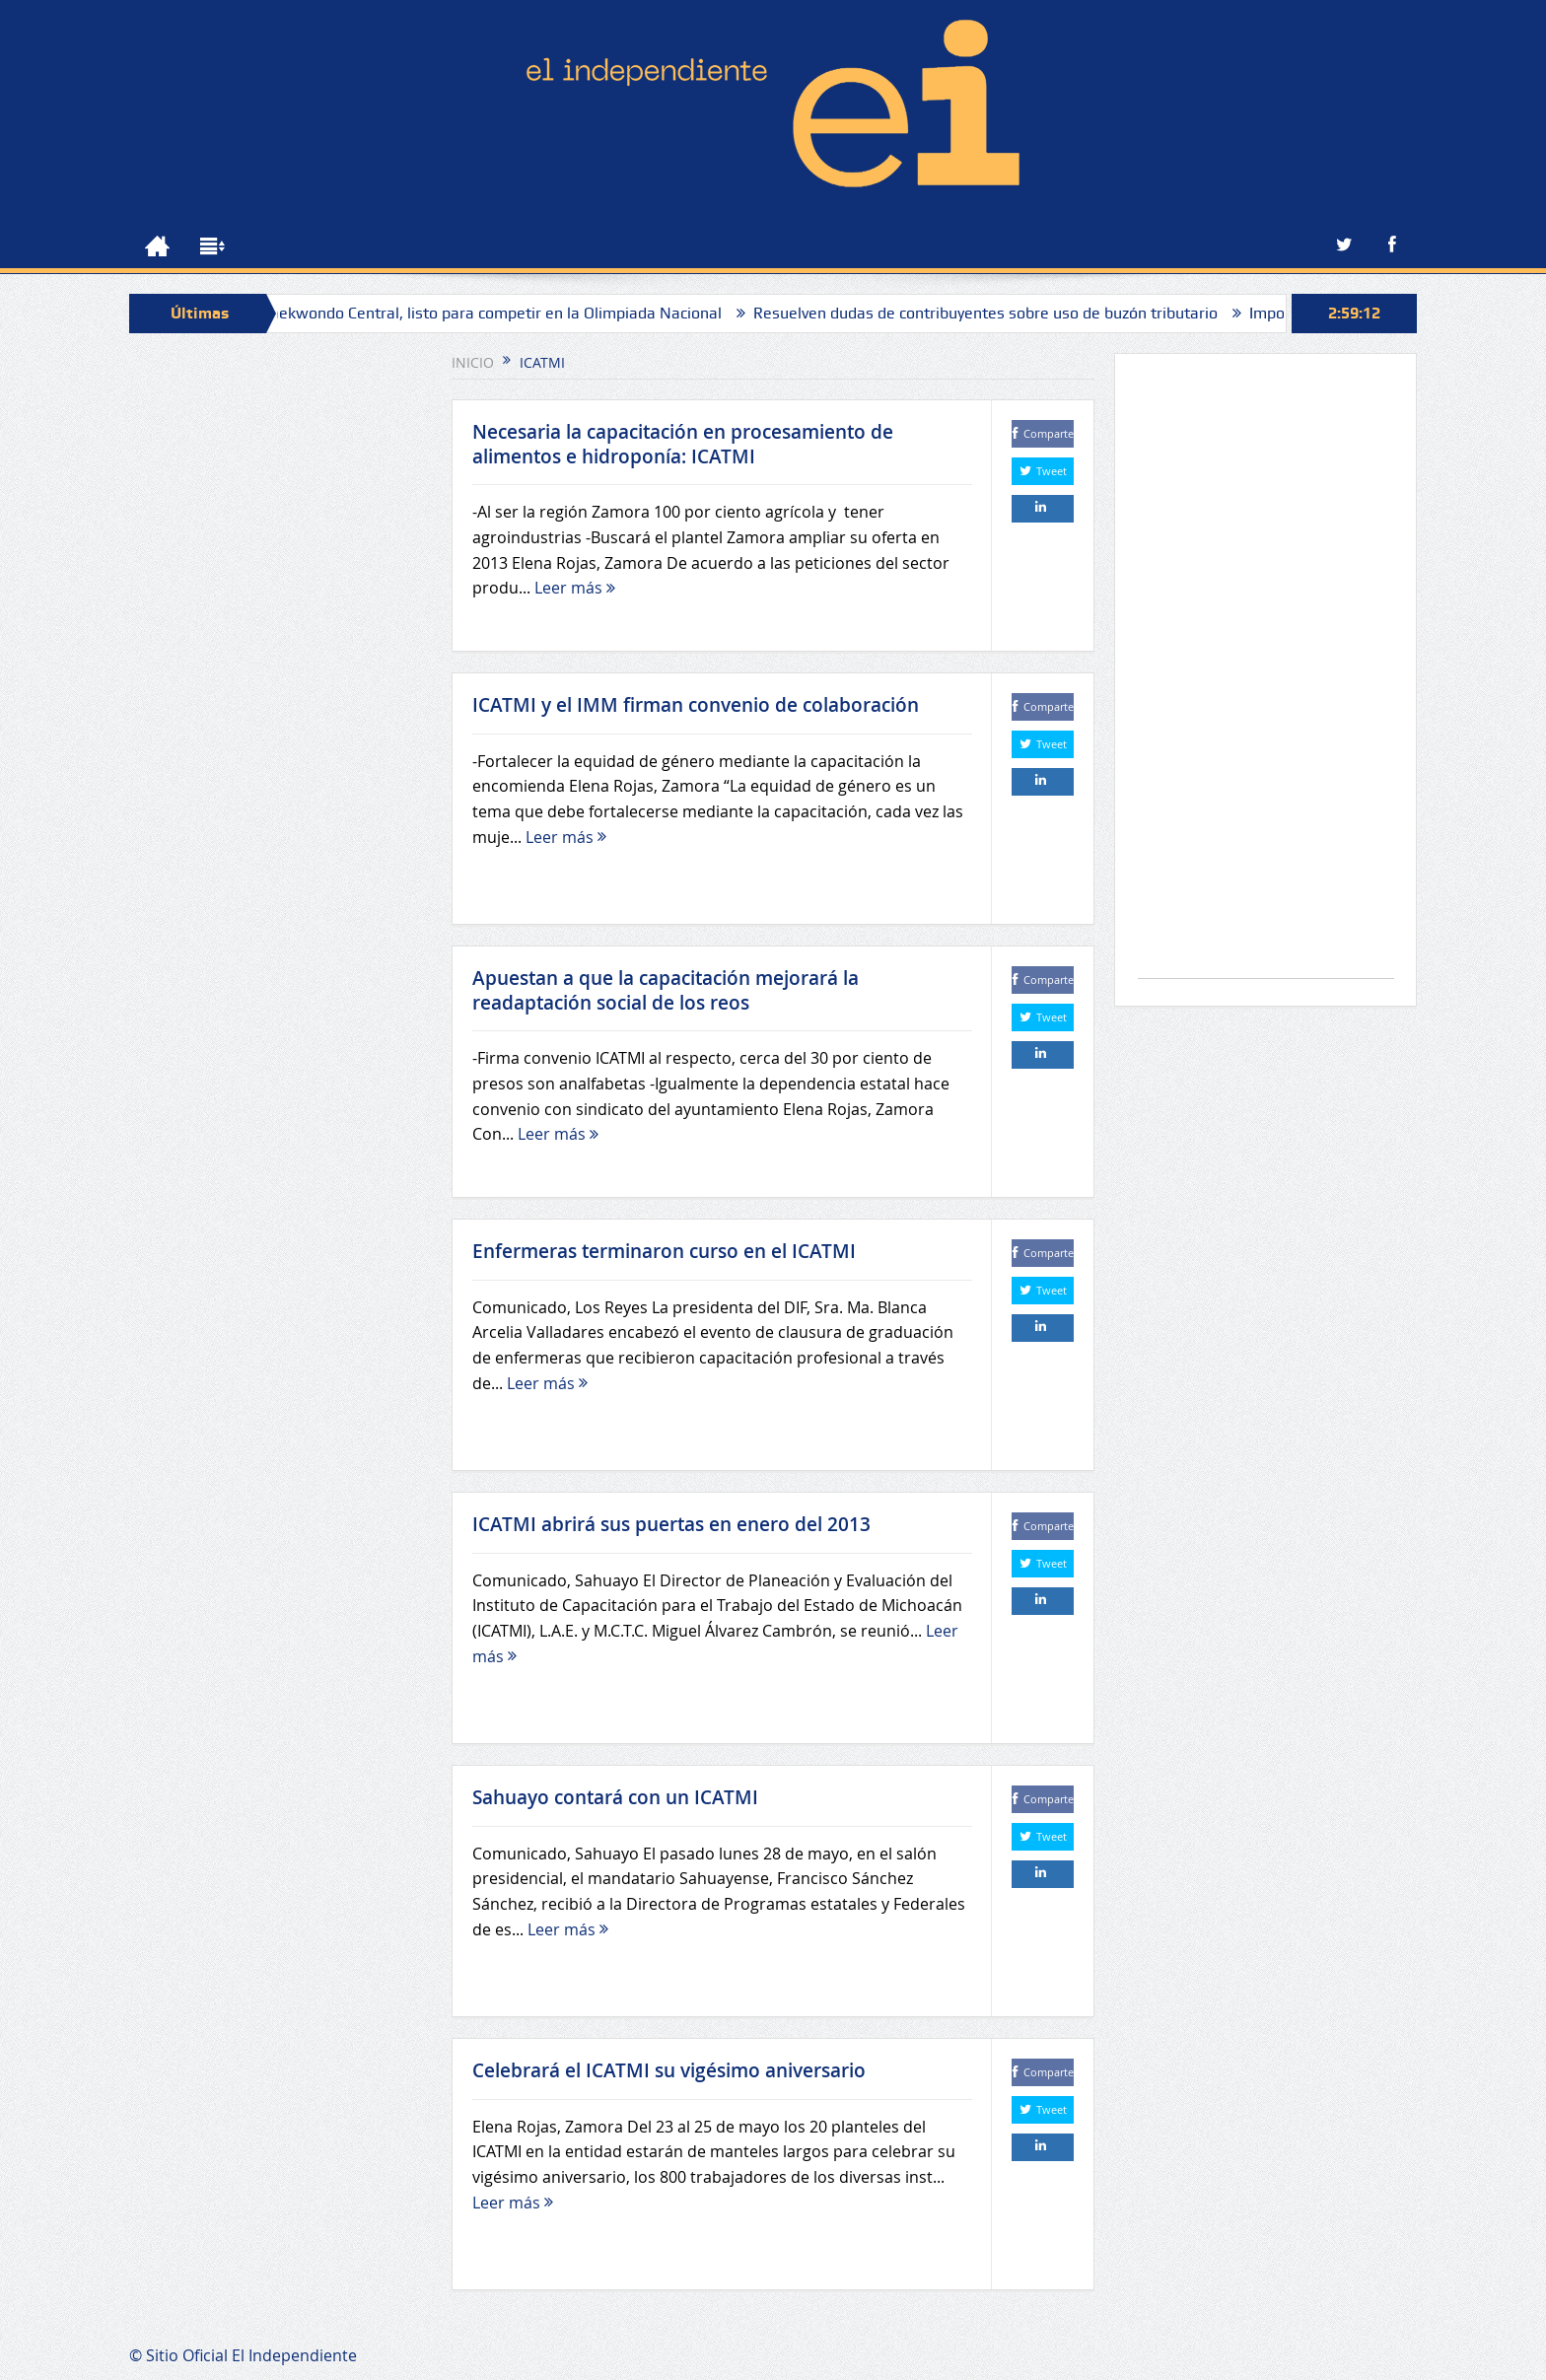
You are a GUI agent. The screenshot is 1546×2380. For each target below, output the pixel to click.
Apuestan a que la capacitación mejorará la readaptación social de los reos (665, 990)
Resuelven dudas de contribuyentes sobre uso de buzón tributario (995, 313)
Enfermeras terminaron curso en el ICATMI (664, 1251)
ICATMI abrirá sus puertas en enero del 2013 (671, 1524)
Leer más (574, 587)
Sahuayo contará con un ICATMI (615, 1797)
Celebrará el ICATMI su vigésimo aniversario (669, 2070)
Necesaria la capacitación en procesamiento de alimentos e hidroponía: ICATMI (682, 444)
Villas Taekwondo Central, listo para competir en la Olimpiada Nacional (481, 313)
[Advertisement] (1266, 676)
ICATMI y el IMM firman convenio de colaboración (695, 705)
